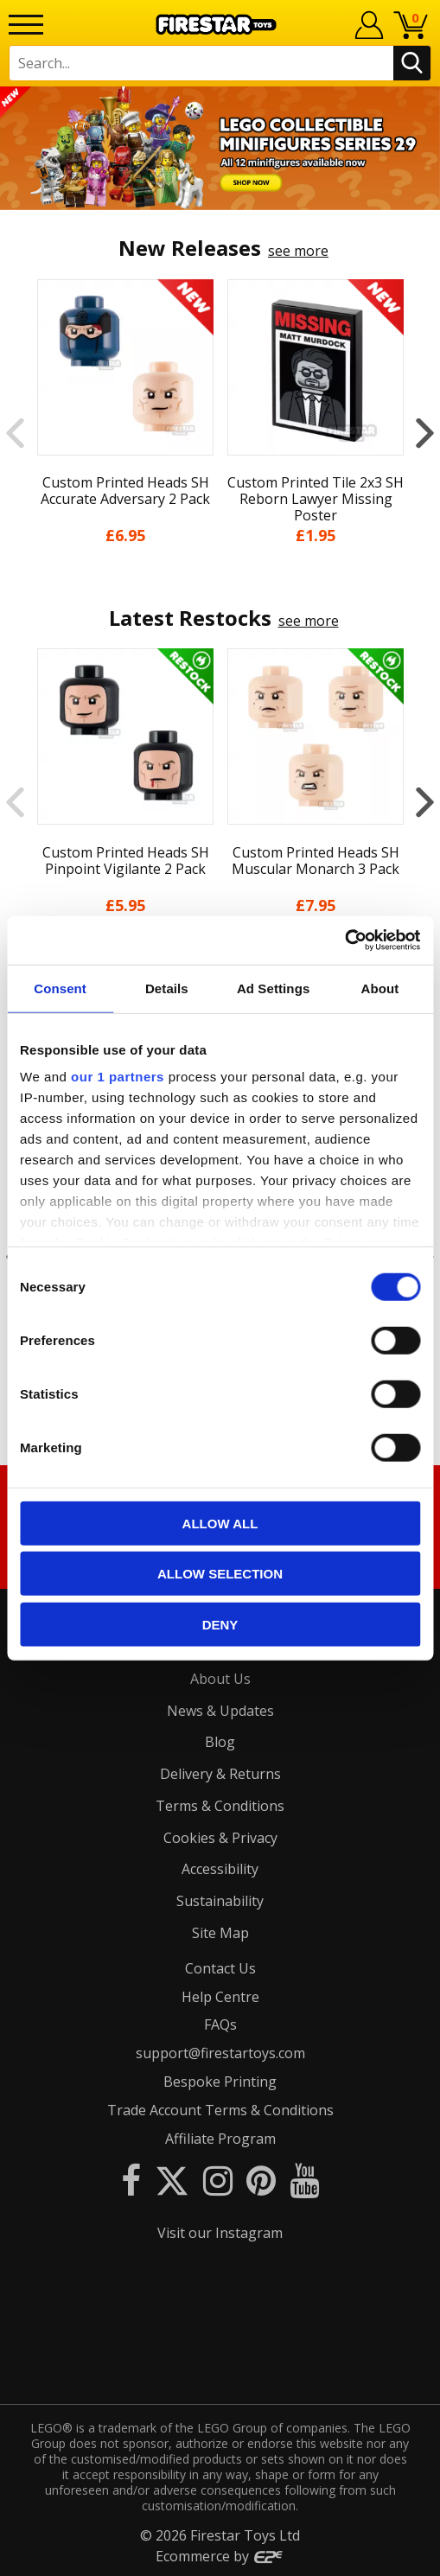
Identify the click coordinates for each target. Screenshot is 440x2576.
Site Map (220, 1932)
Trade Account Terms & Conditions (220, 2110)
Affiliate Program (220, 2138)
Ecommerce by (220, 2556)
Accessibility (220, 1868)
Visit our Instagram (220, 2232)
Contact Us (220, 1968)
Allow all (220, 1522)
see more (298, 250)
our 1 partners (117, 1076)
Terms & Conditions (220, 1805)
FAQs (220, 2024)
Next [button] (425, 433)
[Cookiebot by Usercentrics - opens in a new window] (344, 940)
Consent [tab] (60, 987)
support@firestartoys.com (220, 2053)
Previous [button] (15, 433)
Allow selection (220, 1573)
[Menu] (26, 25)
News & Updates (220, 1710)
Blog (220, 1741)
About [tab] (379, 987)
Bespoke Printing (220, 2081)
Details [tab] (166, 987)
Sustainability (220, 1900)
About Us (220, 1678)
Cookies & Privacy (220, 1837)
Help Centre (220, 1996)
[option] (220, 148)
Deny (220, 1623)
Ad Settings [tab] (273, 987)
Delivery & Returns (220, 1773)
